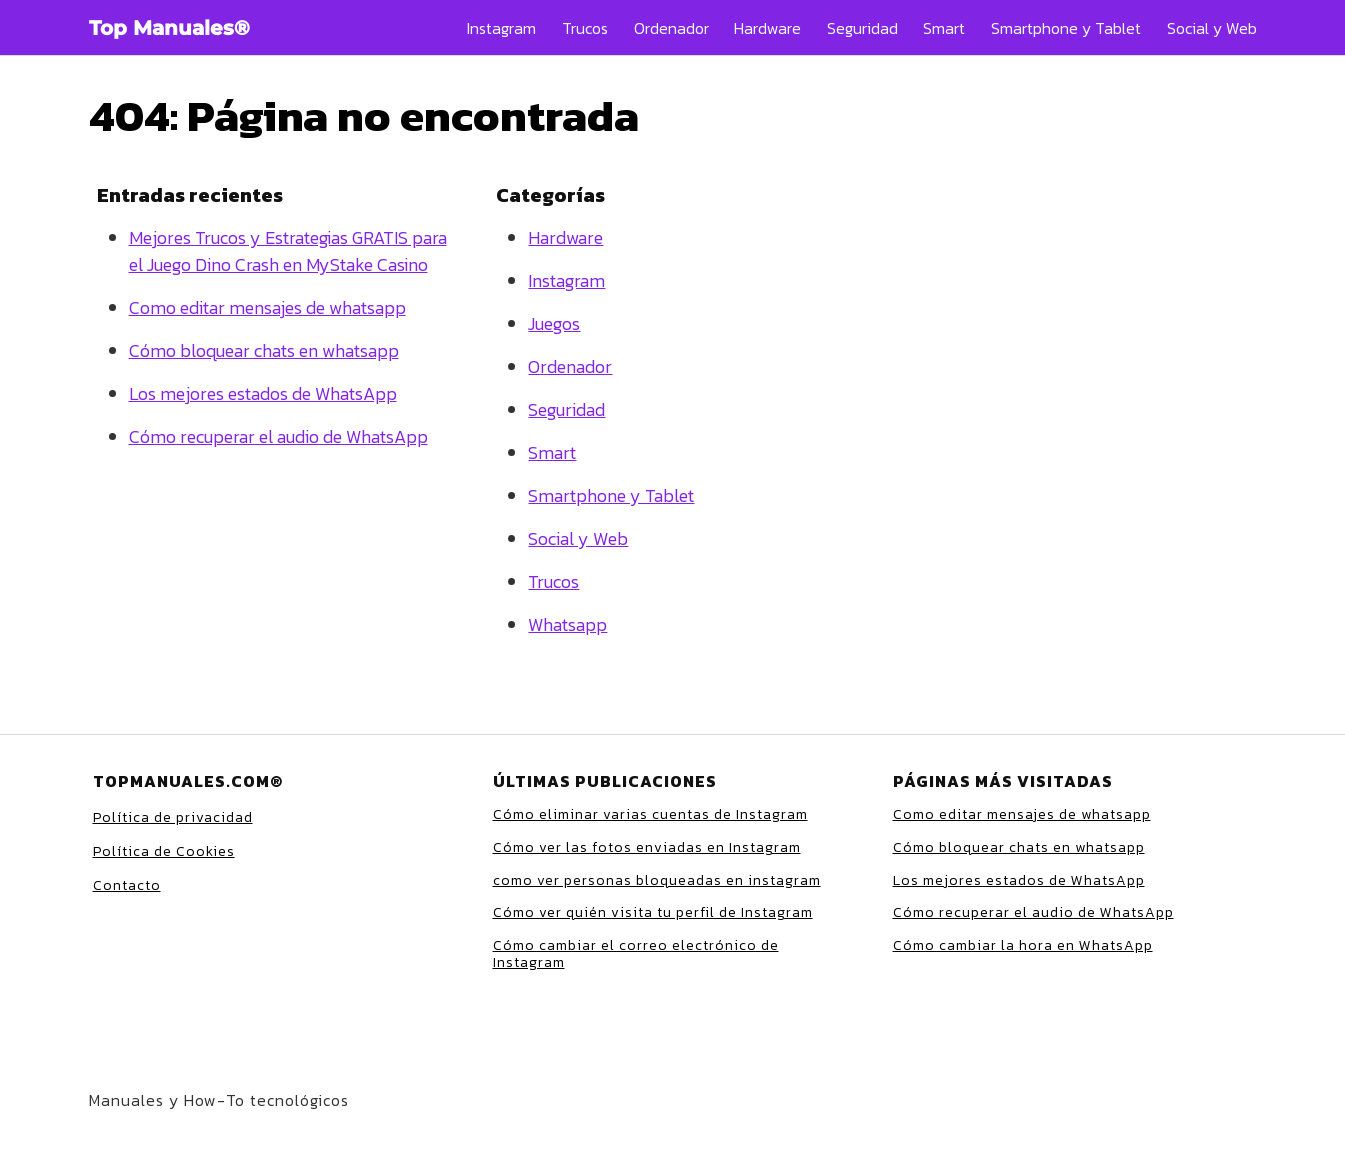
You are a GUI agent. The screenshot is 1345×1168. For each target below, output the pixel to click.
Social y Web (1212, 28)
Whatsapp (567, 624)
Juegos (554, 323)
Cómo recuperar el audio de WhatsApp (278, 436)
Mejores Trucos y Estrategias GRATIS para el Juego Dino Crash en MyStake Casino (288, 251)
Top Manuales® (169, 28)
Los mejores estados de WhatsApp (263, 393)
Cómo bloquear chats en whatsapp (264, 350)
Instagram (501, 28)
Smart (944, 28)
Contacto (127, 885)
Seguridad (862, 28)
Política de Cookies (164, 851)
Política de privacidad (173, 817)
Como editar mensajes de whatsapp (267, 307)
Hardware (767, 28)
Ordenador (671, 28)
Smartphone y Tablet (1066, 28)
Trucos (585, 28)
